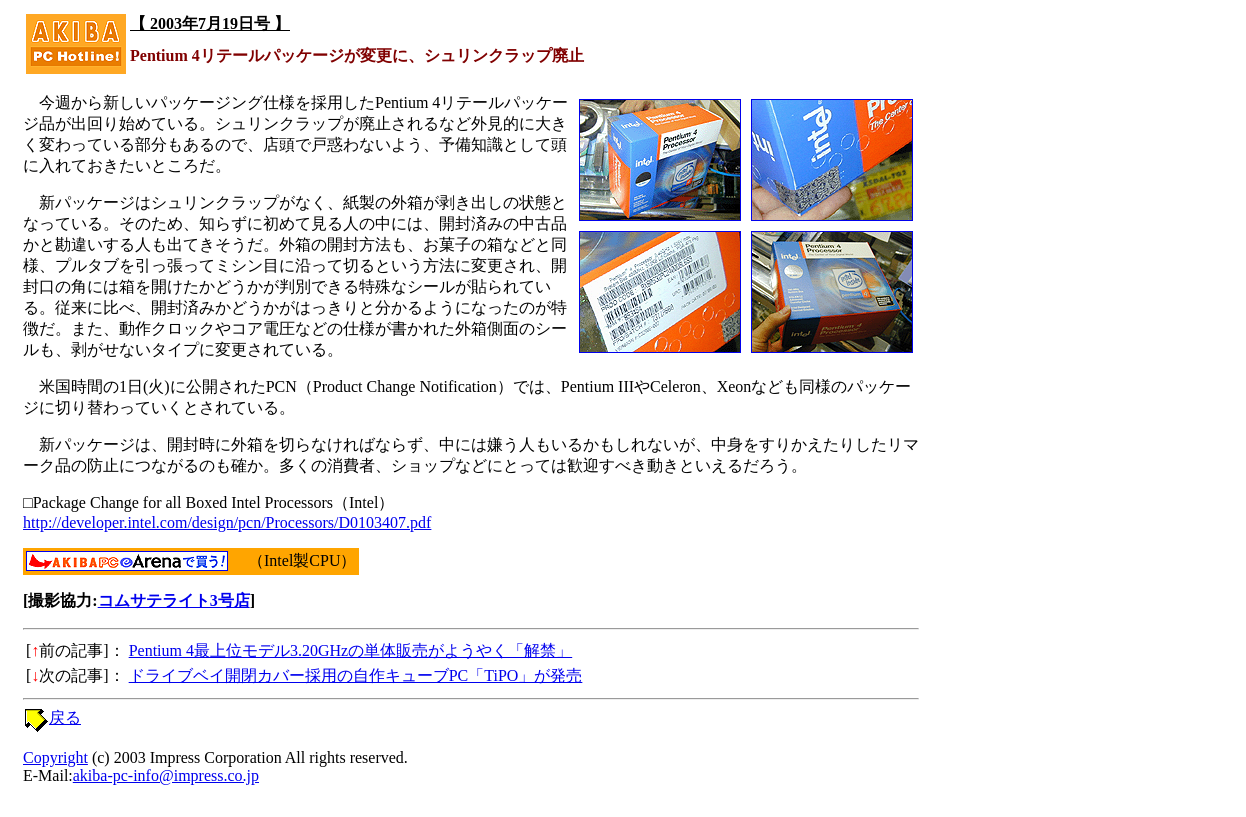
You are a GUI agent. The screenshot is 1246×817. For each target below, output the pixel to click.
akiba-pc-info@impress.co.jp (166, 775)
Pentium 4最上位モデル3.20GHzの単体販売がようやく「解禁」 (351, 650)
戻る (65, 717)
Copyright (55, 757)
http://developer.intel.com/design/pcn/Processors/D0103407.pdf (227, 522)
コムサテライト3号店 (174, 600)
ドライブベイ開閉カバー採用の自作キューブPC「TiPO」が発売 (356, 675)
